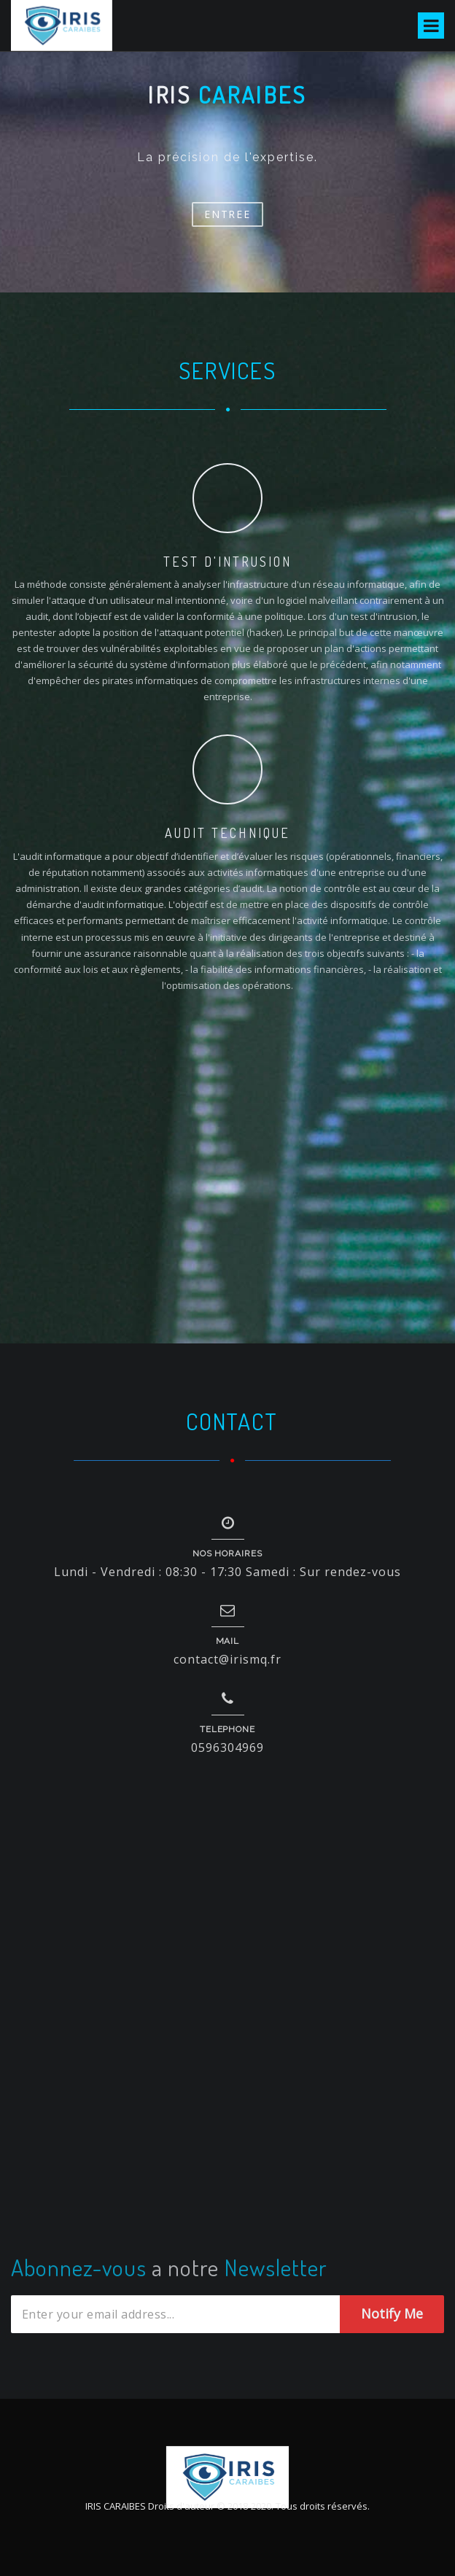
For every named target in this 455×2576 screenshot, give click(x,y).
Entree (227, 214)
